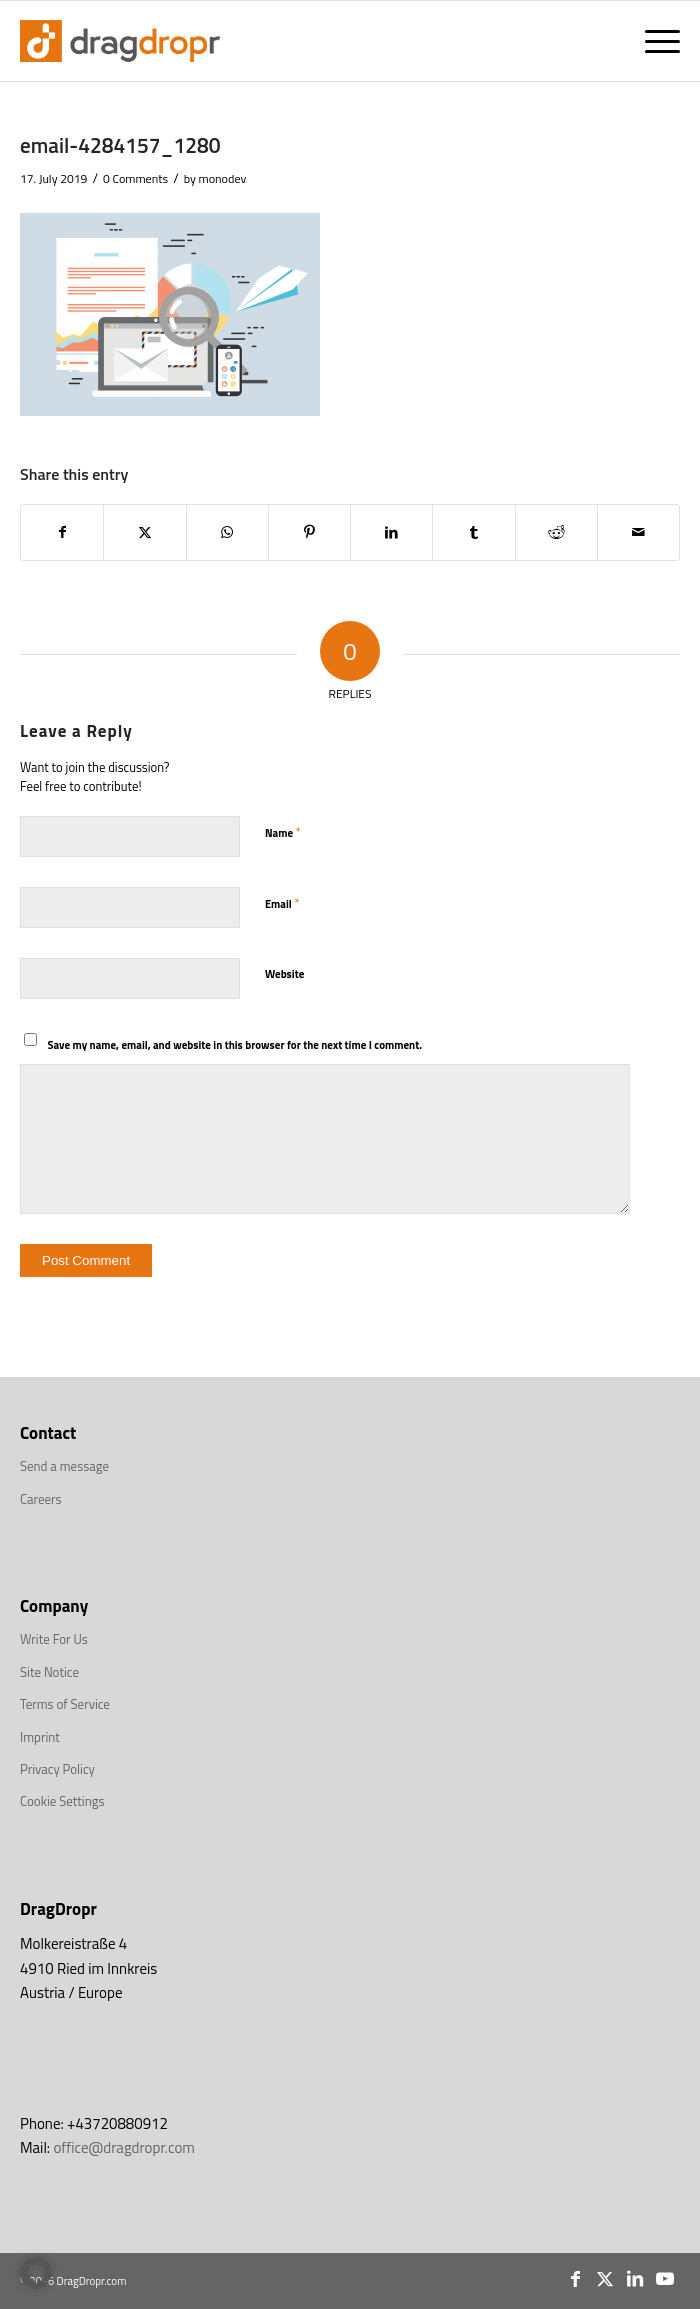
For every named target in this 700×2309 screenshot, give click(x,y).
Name (283, 832)
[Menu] (652, 41)
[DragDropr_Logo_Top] (284, 41)
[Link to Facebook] (575, 2279)
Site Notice (49, 1672)
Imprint (40, 1737)
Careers (41, 1499)
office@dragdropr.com (123, 2147)
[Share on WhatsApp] (227, 532)
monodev (223, 178)
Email (282, 903)
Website (284, 974)
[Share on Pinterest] (309, 532)
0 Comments (135, 178)
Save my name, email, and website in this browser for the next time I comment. (235, 1045)
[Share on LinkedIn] (391, 532)
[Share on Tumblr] (473, 532)
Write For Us (54, 1639)
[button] (36, 2273)
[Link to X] (605, 2279)
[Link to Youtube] (665, 2279)
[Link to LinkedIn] (635, 2279)
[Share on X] (144, 532)
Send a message (64, 1466)
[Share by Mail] (638, 532)
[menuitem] (652, 41)
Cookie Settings (62, 1801)
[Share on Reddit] (556, 532)
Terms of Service (65, 1704)
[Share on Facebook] (62, 532)
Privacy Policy (57, 1769)
